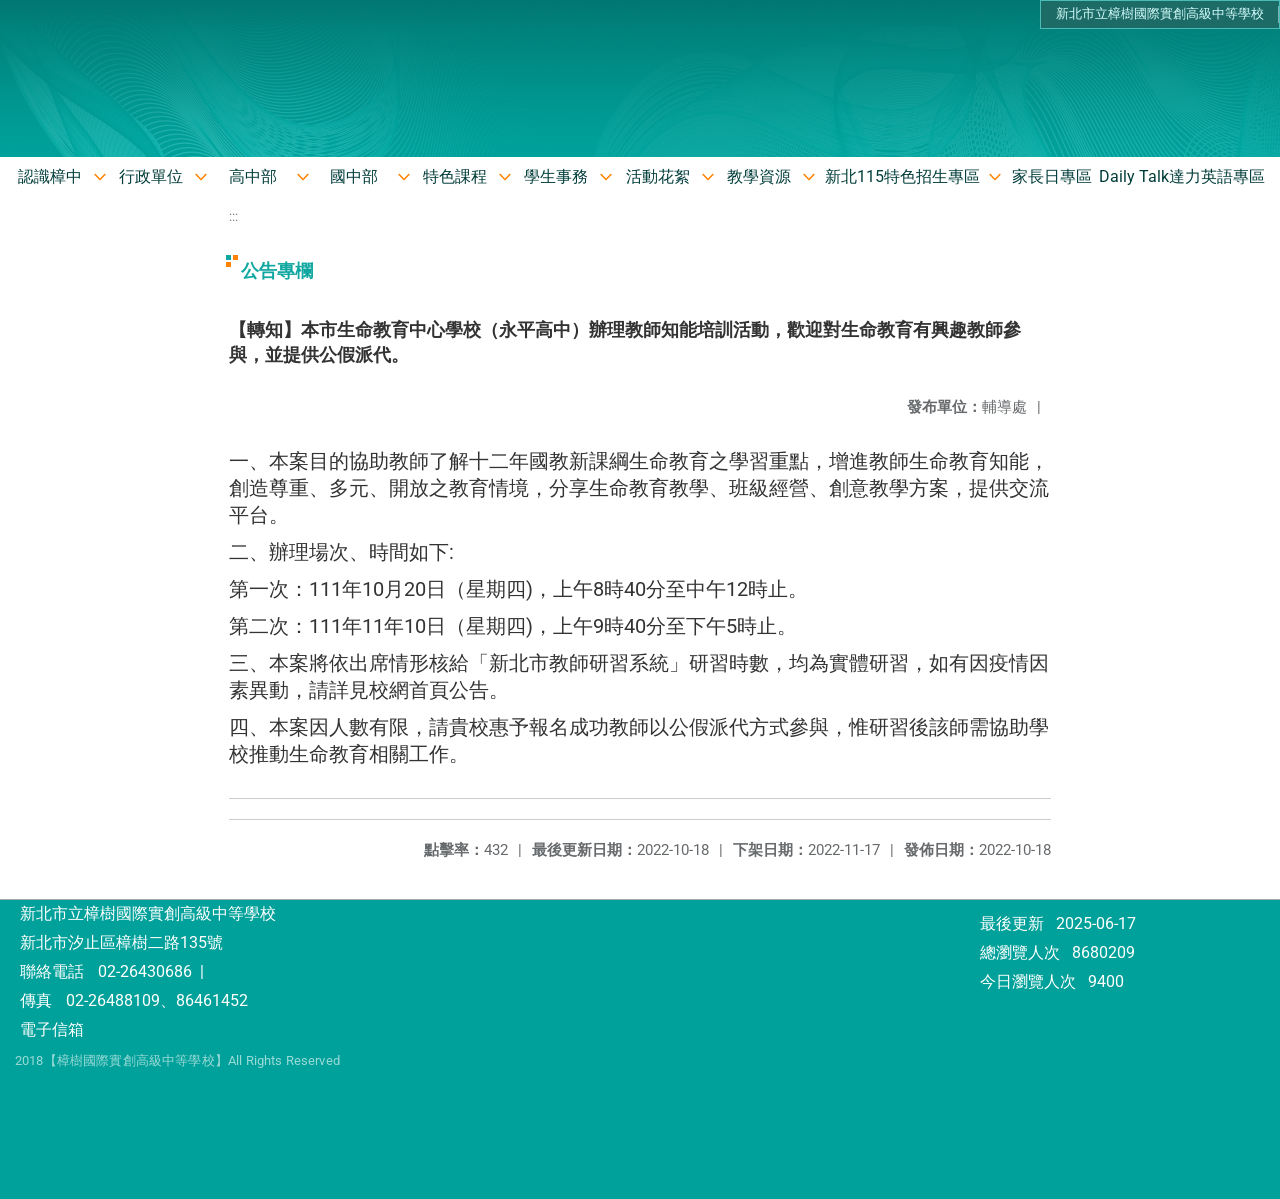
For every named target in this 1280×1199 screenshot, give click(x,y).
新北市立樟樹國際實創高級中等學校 (1160, 13)
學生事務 (556, 176)
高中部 (253, 176)
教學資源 (759, 176)
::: (233, 216)
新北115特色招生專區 (902, 176)
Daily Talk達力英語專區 (1182, 176)
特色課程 (455, 176)
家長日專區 (1052, 176)
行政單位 (151, 176)
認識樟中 (50, 176)
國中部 (354, 176)
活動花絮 (658, 176)
